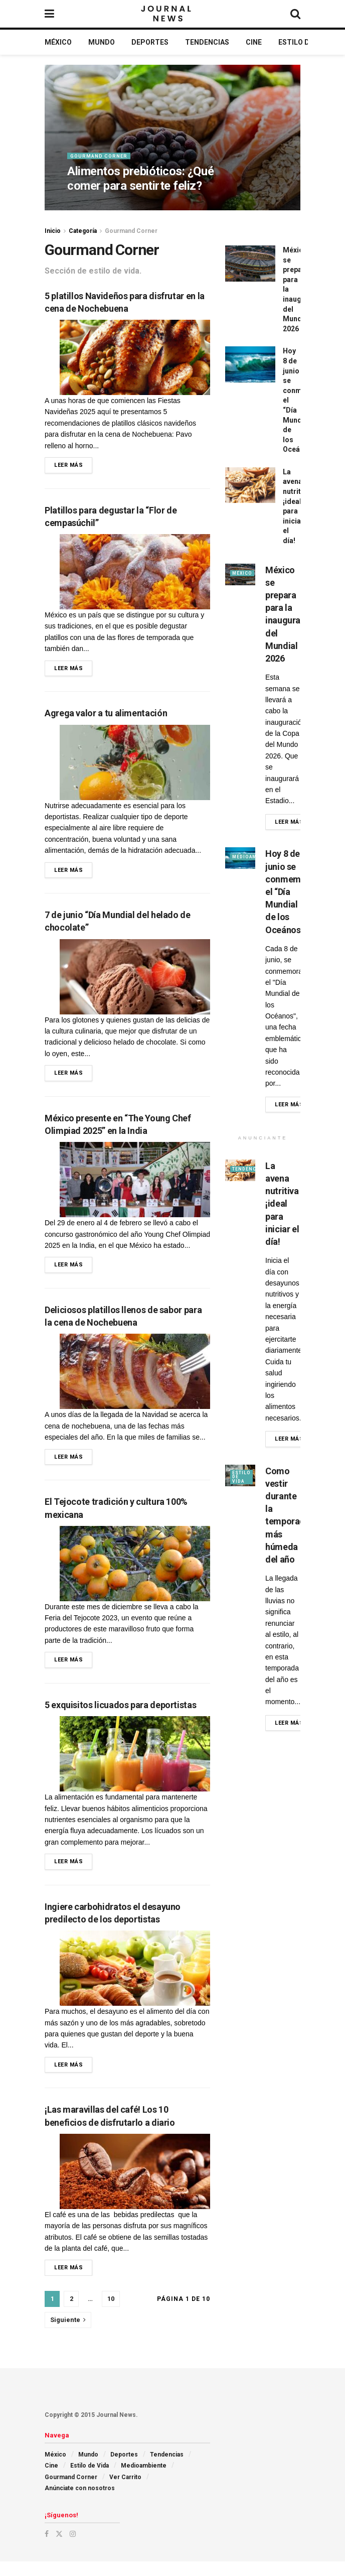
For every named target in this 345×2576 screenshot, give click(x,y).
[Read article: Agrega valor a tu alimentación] (135, 765)
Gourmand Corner (99, 161)
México (58, 42)
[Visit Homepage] (167, 14)
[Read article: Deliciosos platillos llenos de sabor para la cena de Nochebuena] (135, 1378)
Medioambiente (143, 2480)
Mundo (101, 42)
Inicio (53, 230)
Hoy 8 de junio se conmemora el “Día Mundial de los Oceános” (289, 891)
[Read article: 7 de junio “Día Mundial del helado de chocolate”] (135, 980)
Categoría (83, 230)
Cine (254, 42)
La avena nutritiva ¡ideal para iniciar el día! (282, 1204)
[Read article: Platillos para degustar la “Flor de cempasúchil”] (135, 573)
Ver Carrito (125, 2491)
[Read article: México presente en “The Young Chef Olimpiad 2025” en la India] (135, 1185)
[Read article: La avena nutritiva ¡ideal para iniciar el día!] (250, 485)
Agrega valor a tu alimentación (106, 716)
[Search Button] (295, 14)
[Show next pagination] (68, 2335)
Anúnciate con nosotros (80, 2502)
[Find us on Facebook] (47, 2548)
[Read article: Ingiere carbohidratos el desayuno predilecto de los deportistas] (135, 1979)
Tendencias (207, 42)
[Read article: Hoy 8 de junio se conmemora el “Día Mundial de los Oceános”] (250, 364)
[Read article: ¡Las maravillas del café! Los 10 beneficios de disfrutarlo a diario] (135, 2184)
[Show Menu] (49, 14)
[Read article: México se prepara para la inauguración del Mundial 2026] (250, 263)
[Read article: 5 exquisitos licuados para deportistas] (135, 1763)
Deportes (149, 42)
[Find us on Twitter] (59, 2548)
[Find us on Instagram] (73, 2548)
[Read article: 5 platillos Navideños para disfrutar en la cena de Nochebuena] (135, 357)
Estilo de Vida (304, 42)
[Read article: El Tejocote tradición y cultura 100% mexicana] (135, 1572)
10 (110, 2313)
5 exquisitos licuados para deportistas (120, 1715)
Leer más (73, 464)
